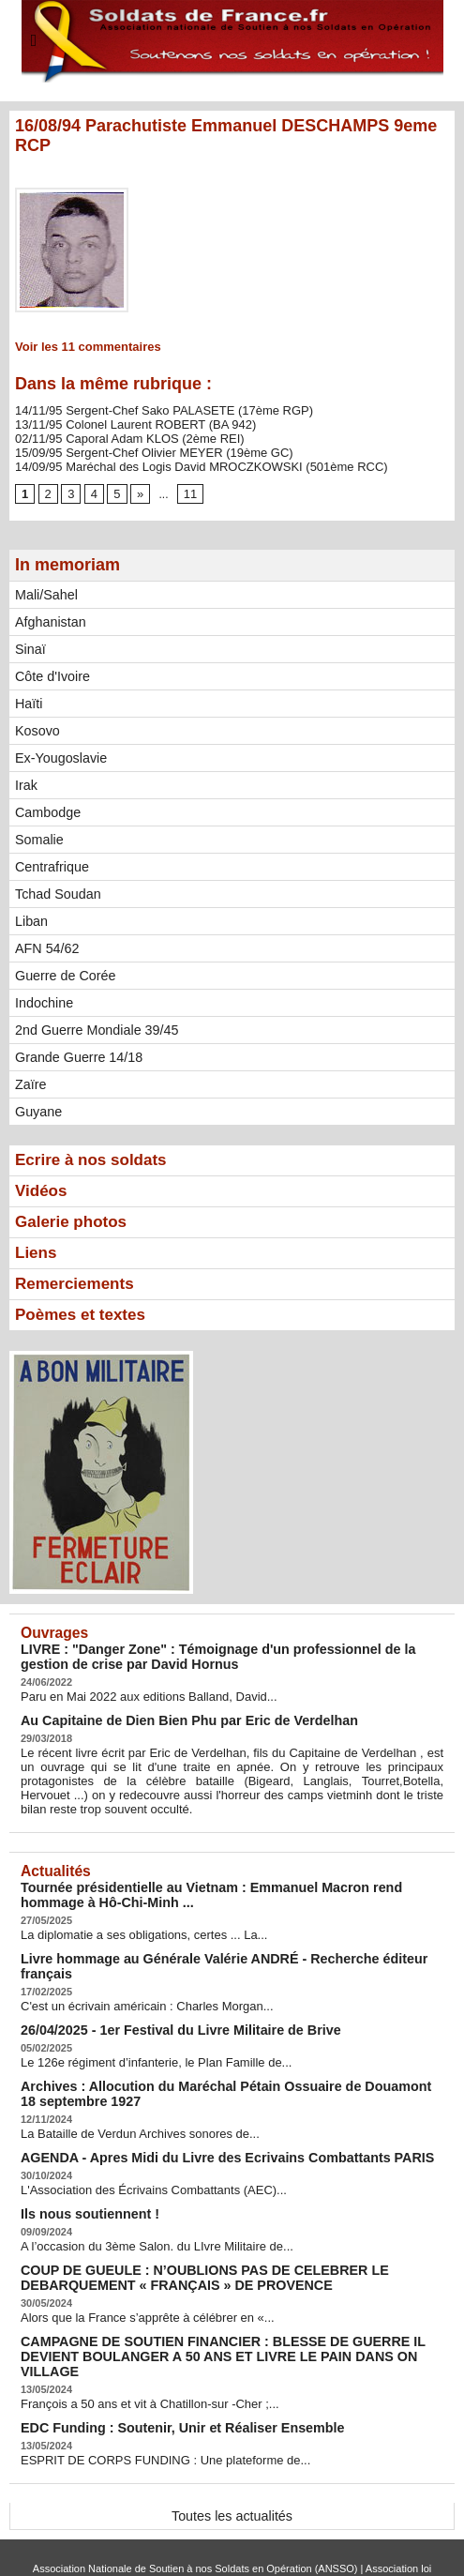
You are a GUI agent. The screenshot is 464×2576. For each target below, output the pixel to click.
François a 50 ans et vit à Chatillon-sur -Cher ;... (140, 2347)
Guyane (38, 1106)
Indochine (43, 997)
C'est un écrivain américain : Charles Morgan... (137, 1978)
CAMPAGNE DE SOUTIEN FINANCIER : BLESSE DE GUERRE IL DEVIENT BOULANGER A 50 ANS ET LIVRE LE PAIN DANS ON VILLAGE (229, 2309)
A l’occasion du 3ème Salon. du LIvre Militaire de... (147, 2210)
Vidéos (42, 1186)
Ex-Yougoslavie (60, 752)
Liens (37, 1250)
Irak (26, 779)
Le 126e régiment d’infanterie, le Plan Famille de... (146, 2032)
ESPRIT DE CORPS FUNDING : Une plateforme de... (155, 2401)
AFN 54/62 (46, 942)
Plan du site (191, 2543)
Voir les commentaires (82, 346)
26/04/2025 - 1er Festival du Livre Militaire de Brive (166, 2001)
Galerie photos (74, 1218)
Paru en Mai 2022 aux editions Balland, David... (139, 1694)
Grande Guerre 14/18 (77, 1051)
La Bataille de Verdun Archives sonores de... (131, 2101)
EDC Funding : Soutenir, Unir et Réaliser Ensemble (168, 2370)
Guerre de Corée (64, 969)
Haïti (28, 697)
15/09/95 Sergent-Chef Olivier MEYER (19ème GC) (143, 448)
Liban (31, 915)
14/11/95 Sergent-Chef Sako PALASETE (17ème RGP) (153, 409)
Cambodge (47, 806)
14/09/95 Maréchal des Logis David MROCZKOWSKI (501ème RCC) (187, 461)
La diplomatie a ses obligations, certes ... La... (134, 1924)
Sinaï (30, 643)
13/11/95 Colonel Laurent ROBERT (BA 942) (126, 422)
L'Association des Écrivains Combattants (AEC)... (143, 2155)
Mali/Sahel (45, 589)
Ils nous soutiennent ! (83, 2179)
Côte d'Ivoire (51, 670)
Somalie (39, 833)
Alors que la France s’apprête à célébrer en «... (138, 2278)
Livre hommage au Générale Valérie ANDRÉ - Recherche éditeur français (230, 1947)
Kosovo (37, 725)
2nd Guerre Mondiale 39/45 (94, 1024)
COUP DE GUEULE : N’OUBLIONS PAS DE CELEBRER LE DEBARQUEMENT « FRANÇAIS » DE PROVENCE (187, 2240)
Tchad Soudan (57, 888)
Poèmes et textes (84, 1314)
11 (187, 488)
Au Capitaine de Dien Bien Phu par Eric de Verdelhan (174, 1717)
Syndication (272, 2543)
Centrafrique (51, 861)
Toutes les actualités (231, 2456)
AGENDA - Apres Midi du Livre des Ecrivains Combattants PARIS (208, 2124)
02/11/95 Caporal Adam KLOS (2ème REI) (121, 435)
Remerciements (78, 1282)
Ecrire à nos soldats (95, 1154)
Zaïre (30, 1078)
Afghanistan (49, 616)
